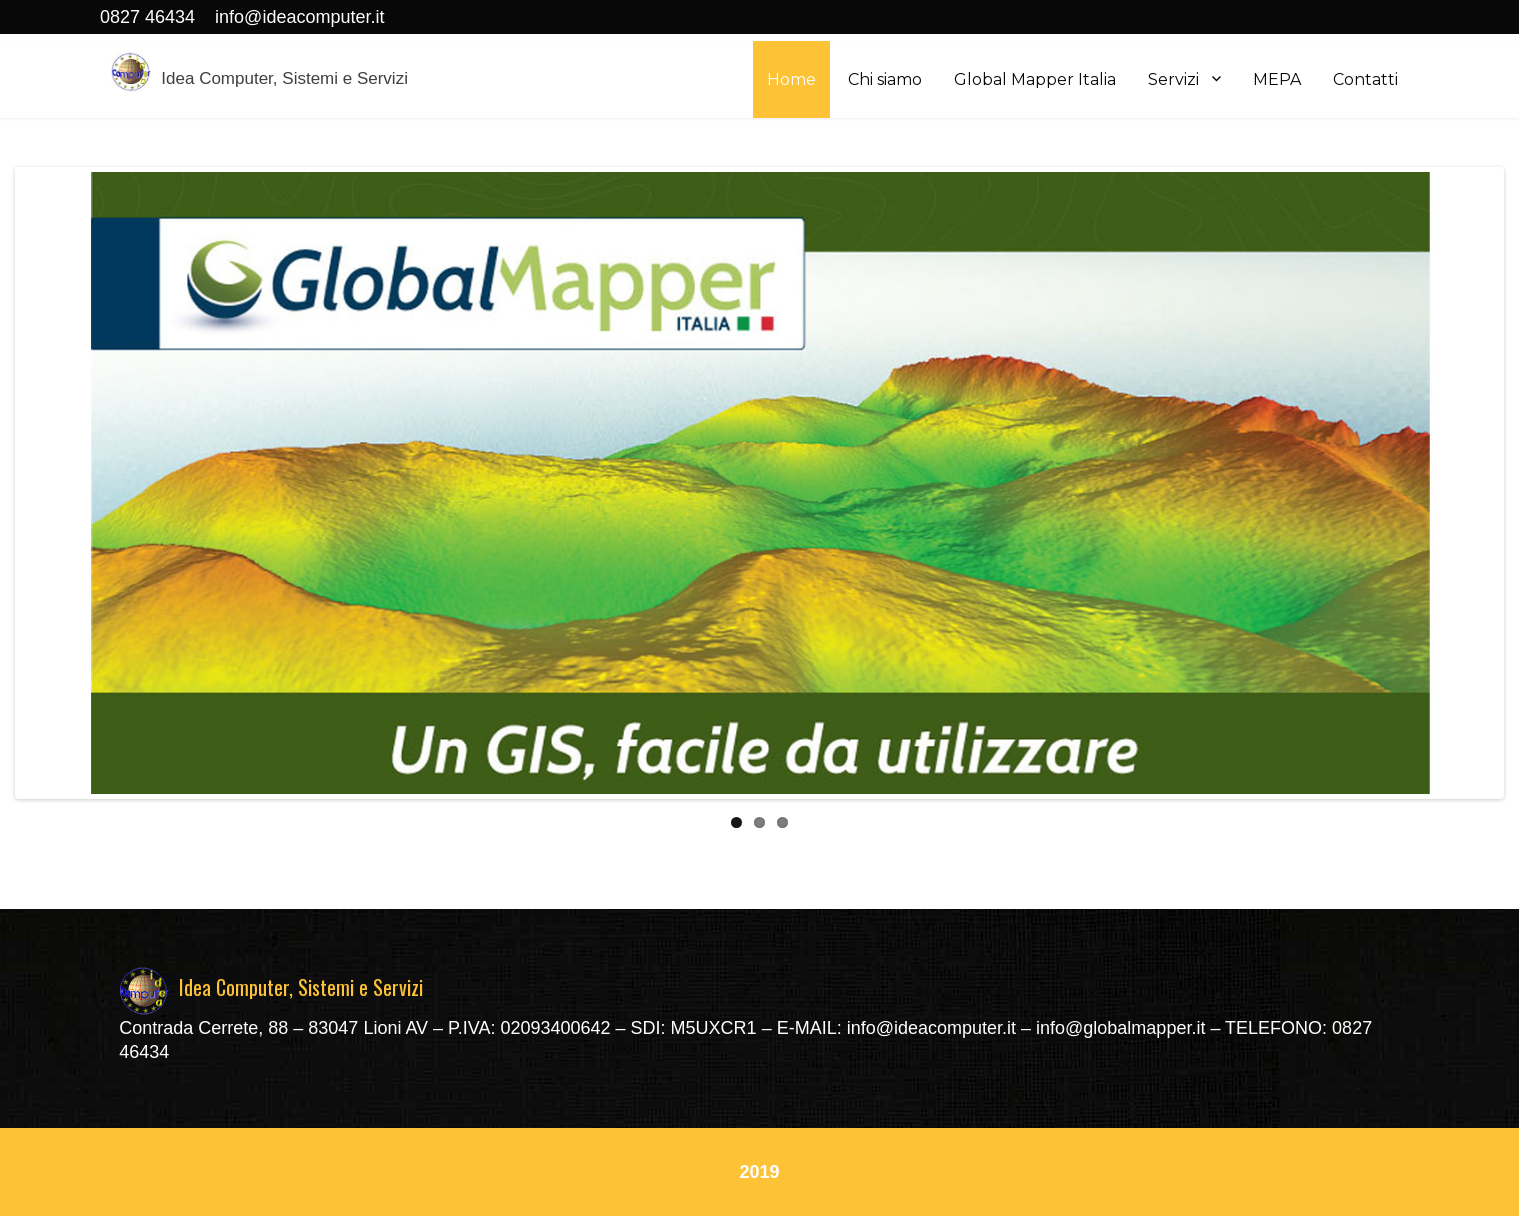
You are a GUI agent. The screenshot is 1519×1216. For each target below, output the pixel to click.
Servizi (1173, 79)
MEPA (1277, 79)
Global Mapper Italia (1035, 79)
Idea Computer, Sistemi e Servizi (284, 78)
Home (791, 79)
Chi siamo (885, 79)
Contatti (1365, 79)
